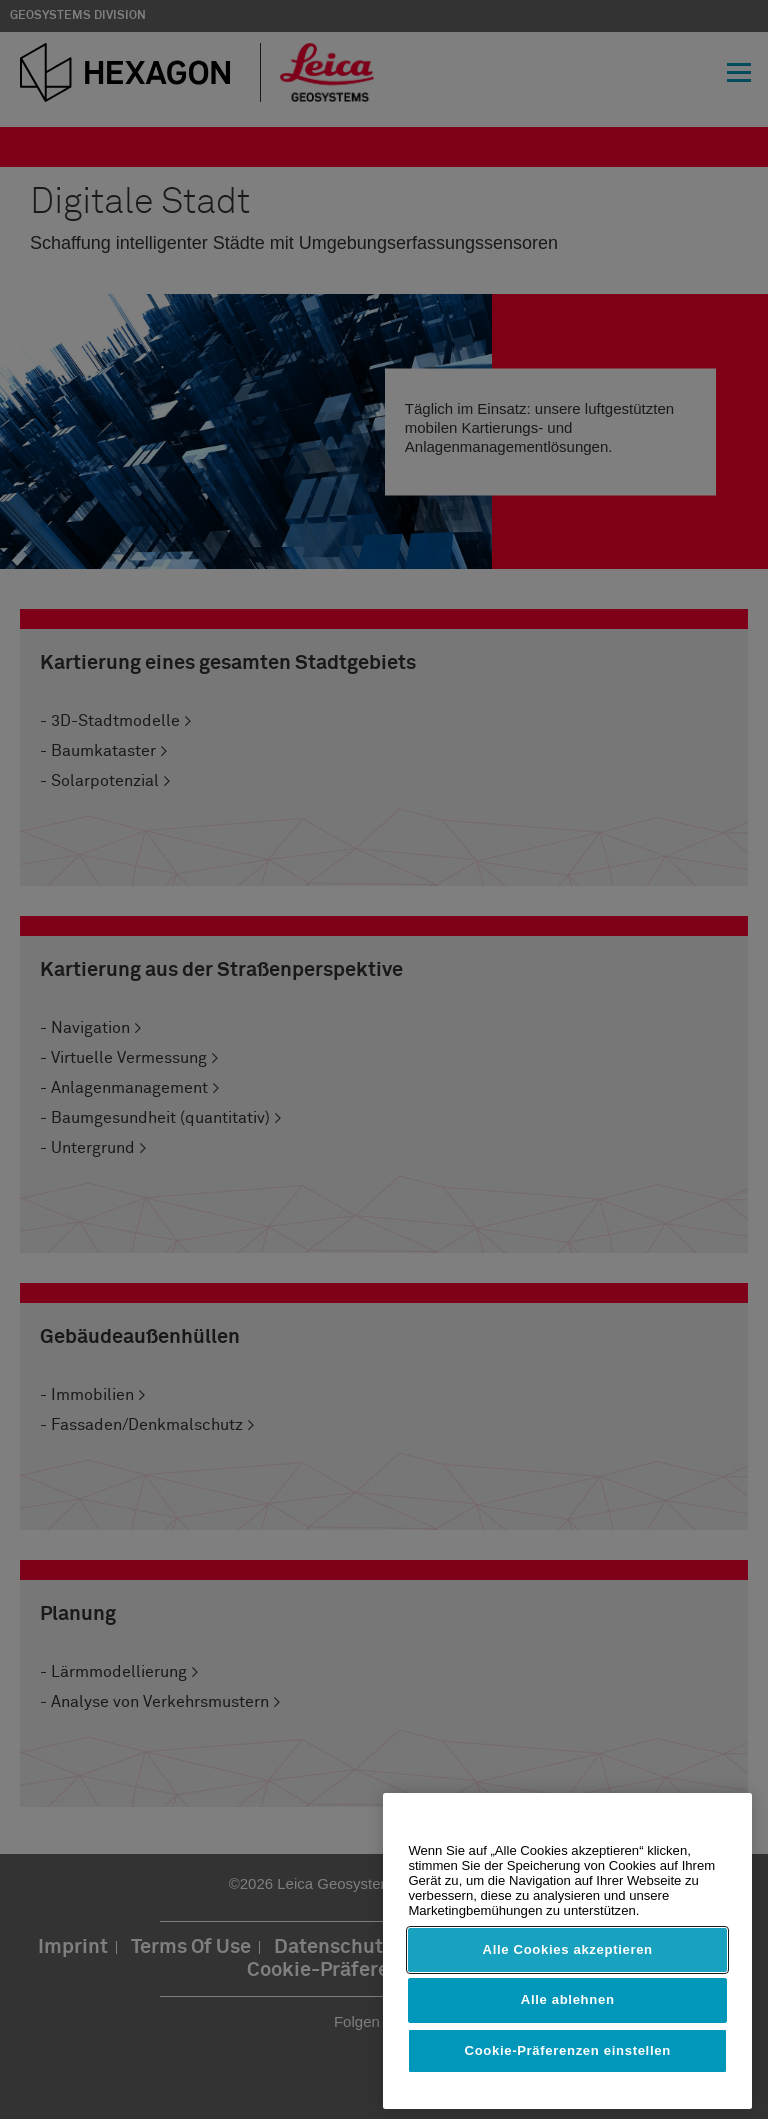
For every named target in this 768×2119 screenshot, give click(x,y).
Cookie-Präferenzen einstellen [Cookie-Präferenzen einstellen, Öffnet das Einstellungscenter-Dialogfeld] (568, 2050)
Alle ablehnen (568, 1999)
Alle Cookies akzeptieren (568, 1949)
